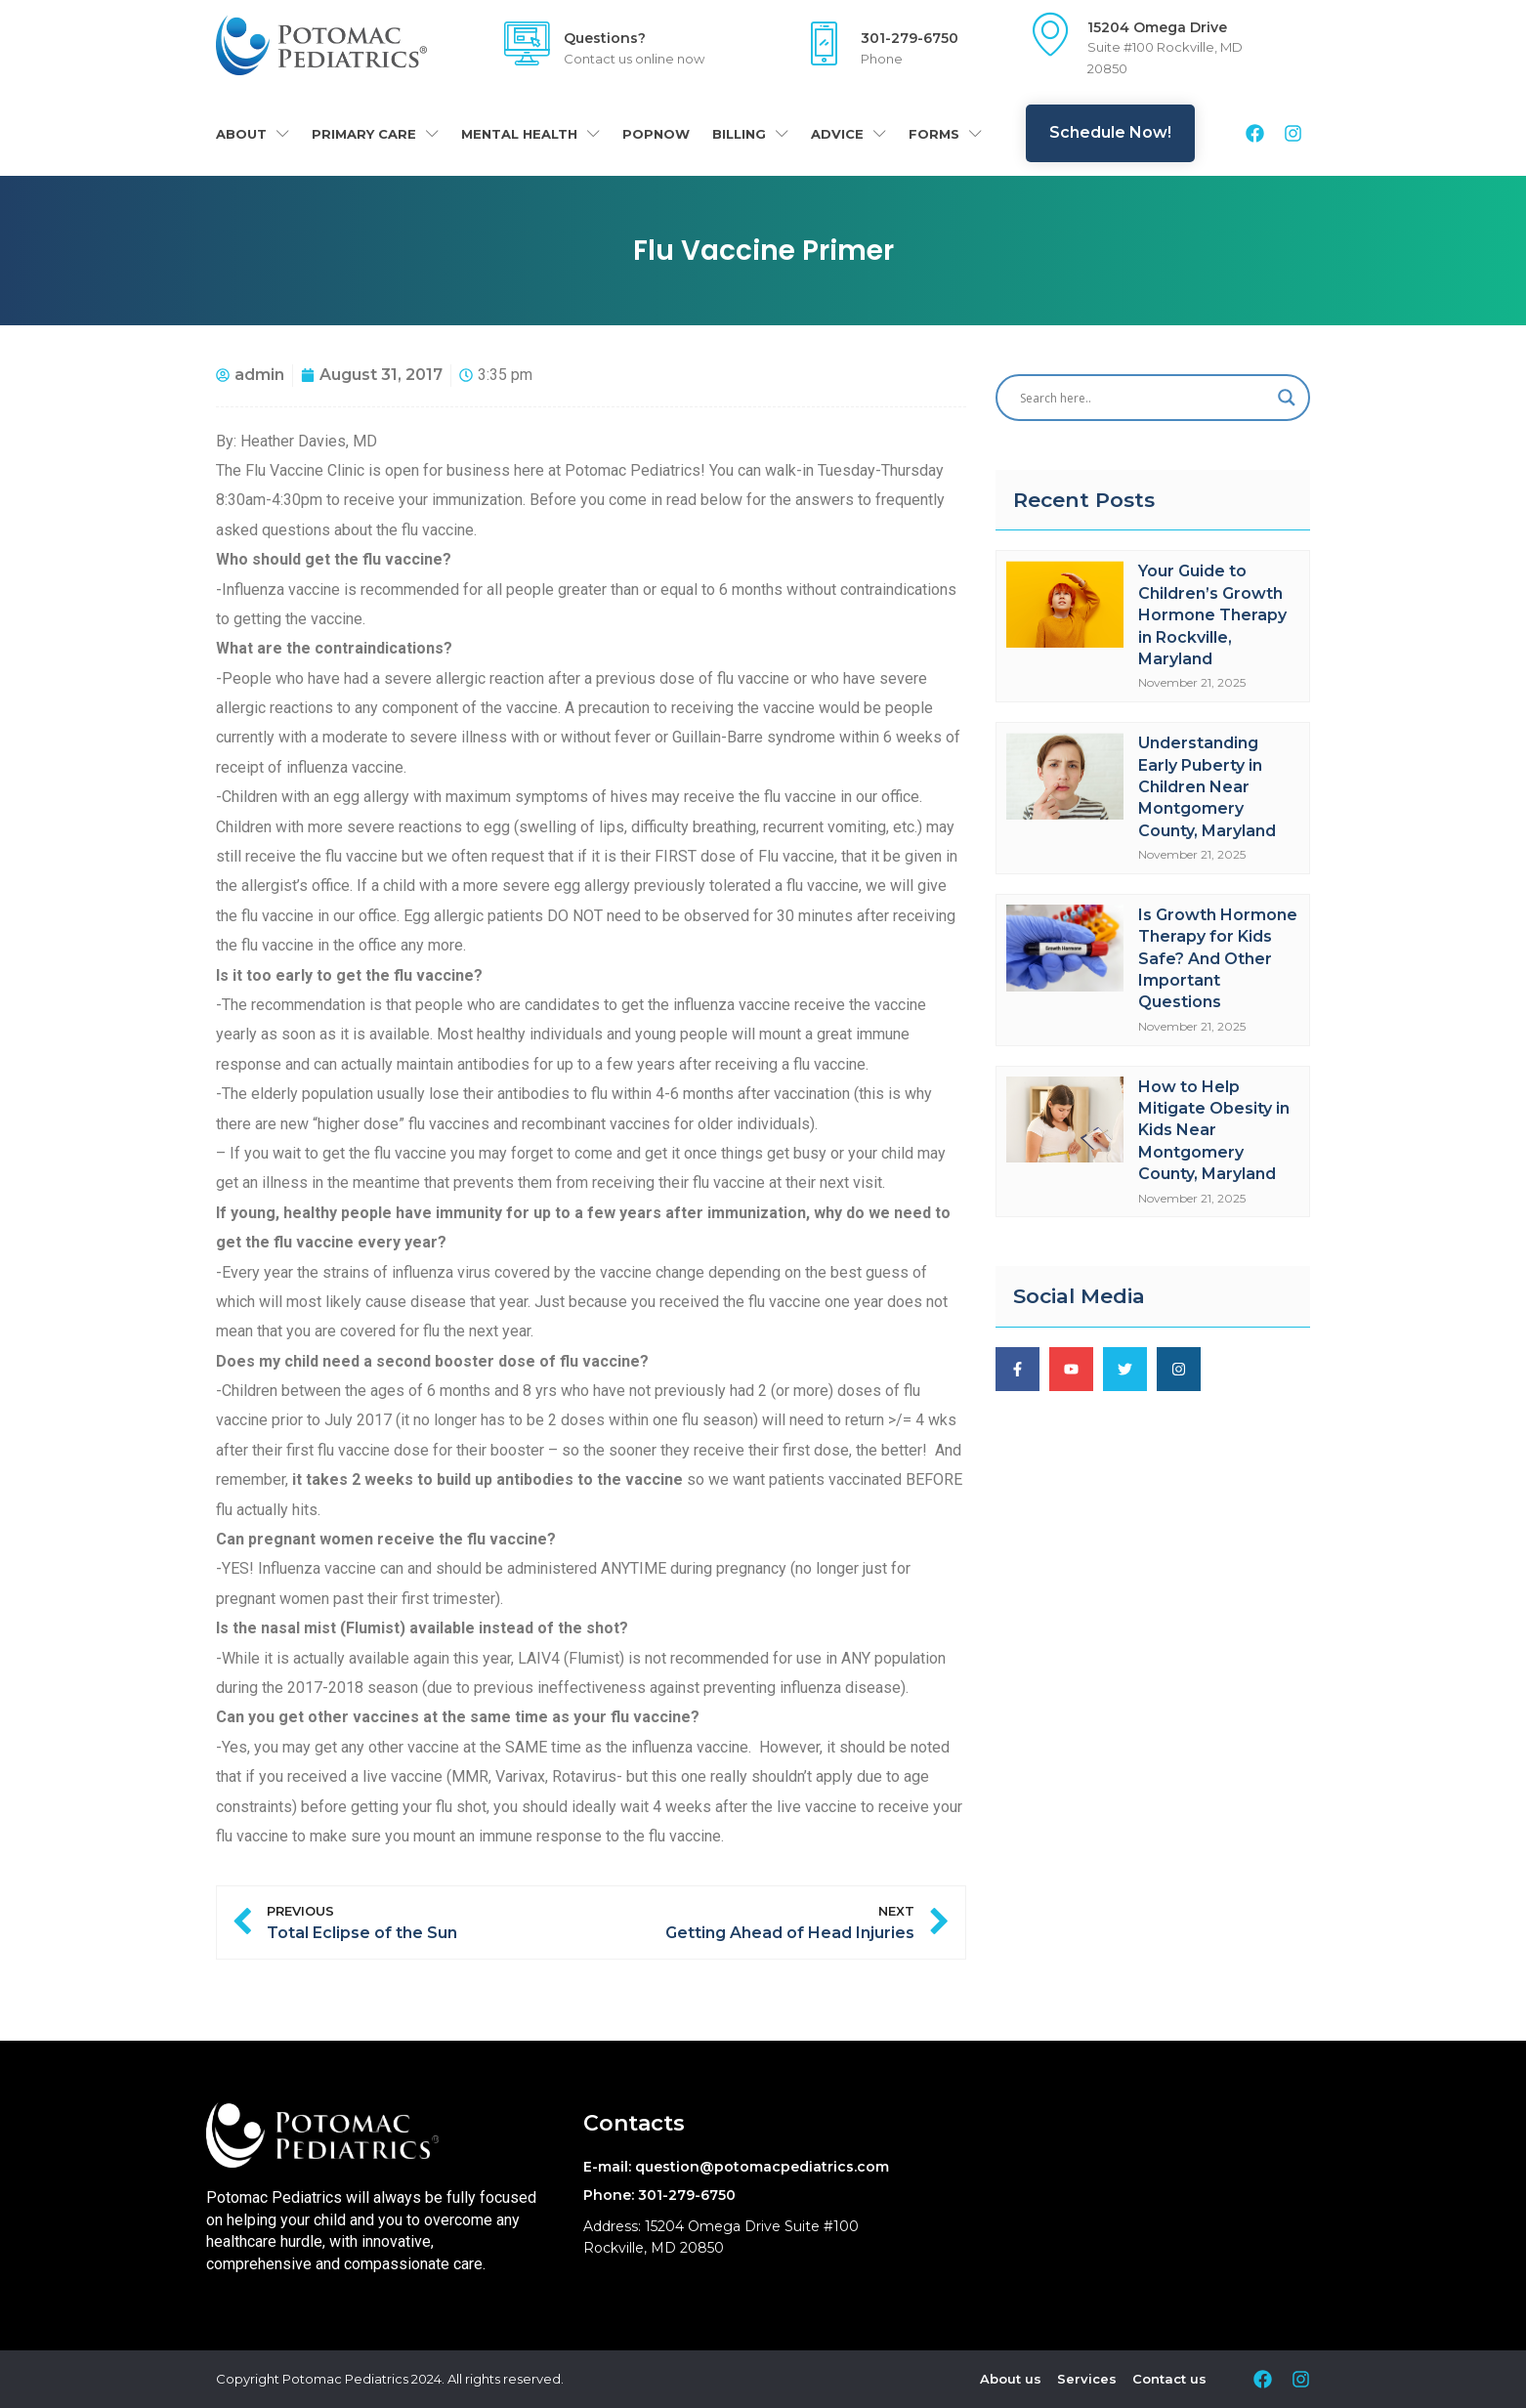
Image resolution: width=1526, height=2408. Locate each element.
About (252, 133)
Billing (750, 133)
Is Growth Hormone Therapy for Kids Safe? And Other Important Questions (1217, 959)
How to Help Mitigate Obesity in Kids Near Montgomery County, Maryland (1214, 1130)
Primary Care (375, 133)
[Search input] (1144, 397)
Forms (945, 133)
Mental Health (530, 133)
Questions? (605, 38)
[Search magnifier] (1286, 397)
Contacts (634, 2123)
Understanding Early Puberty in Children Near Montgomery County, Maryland (1207, 787)
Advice (848, 133)
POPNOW (656, 134)
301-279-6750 (909, 38)
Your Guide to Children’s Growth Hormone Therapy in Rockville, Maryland (1212, 615)
